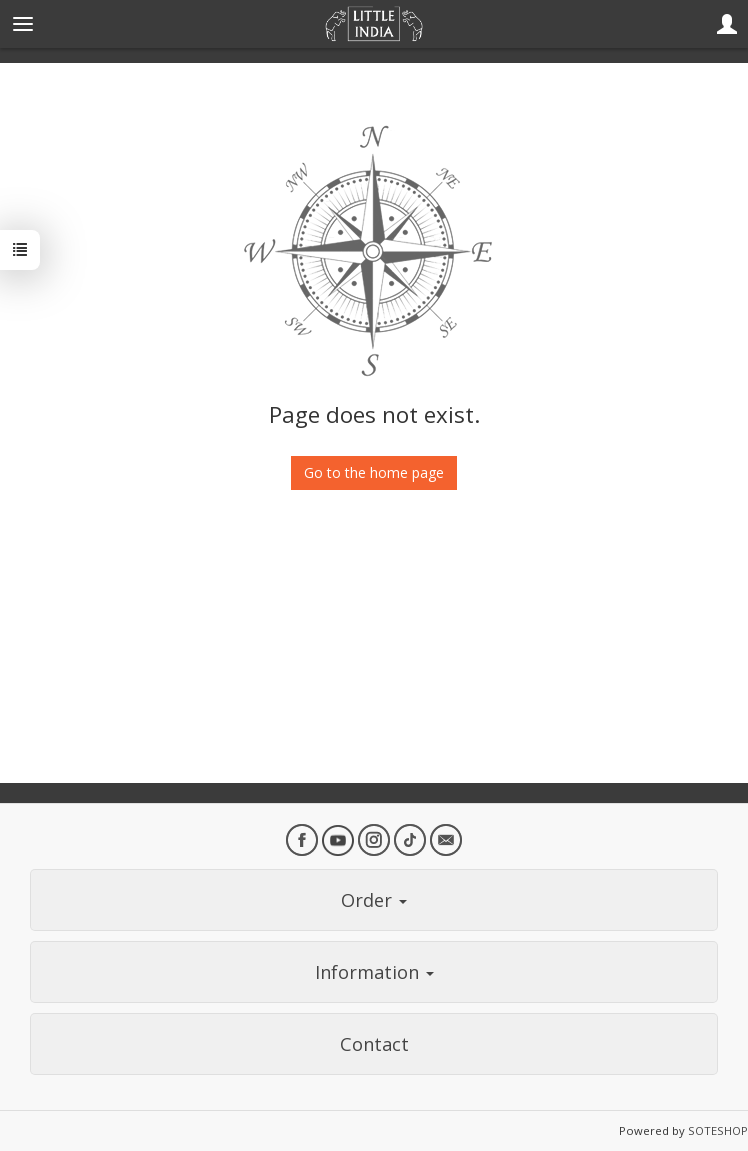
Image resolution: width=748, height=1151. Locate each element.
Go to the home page (374, 472)
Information (374, 972)
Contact (374, 1044)
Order (374, 900)
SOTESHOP (718, 1130)
